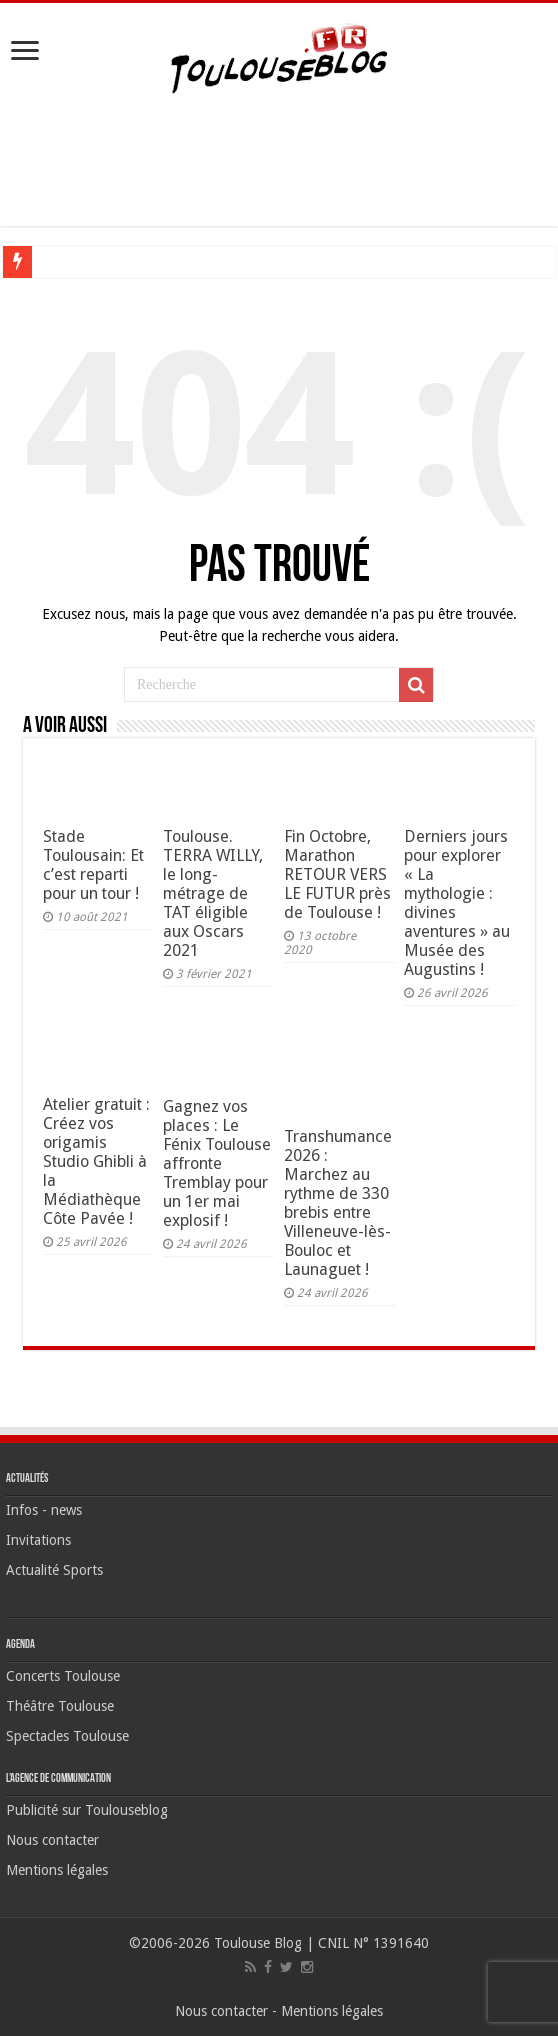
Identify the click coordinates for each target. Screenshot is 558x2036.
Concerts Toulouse (63, 1676)
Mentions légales (57, 1870)
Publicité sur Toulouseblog (87, 1810)
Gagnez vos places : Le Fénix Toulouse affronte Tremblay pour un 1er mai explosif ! (217, 1163)
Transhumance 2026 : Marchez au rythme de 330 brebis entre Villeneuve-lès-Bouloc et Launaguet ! (338, 1203)
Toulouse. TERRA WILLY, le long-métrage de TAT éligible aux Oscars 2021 (213, 893)
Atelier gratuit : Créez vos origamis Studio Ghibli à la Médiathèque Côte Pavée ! (96, 1161)
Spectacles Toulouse (67, 1736)
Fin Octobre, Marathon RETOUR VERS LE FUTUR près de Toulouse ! (337, 874)
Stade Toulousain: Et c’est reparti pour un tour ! (93, 865)
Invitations (38, 1540)
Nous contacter (52, 1840)
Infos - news (44, 1510)
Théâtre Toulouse (60, 1706)
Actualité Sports (54, 1570)
